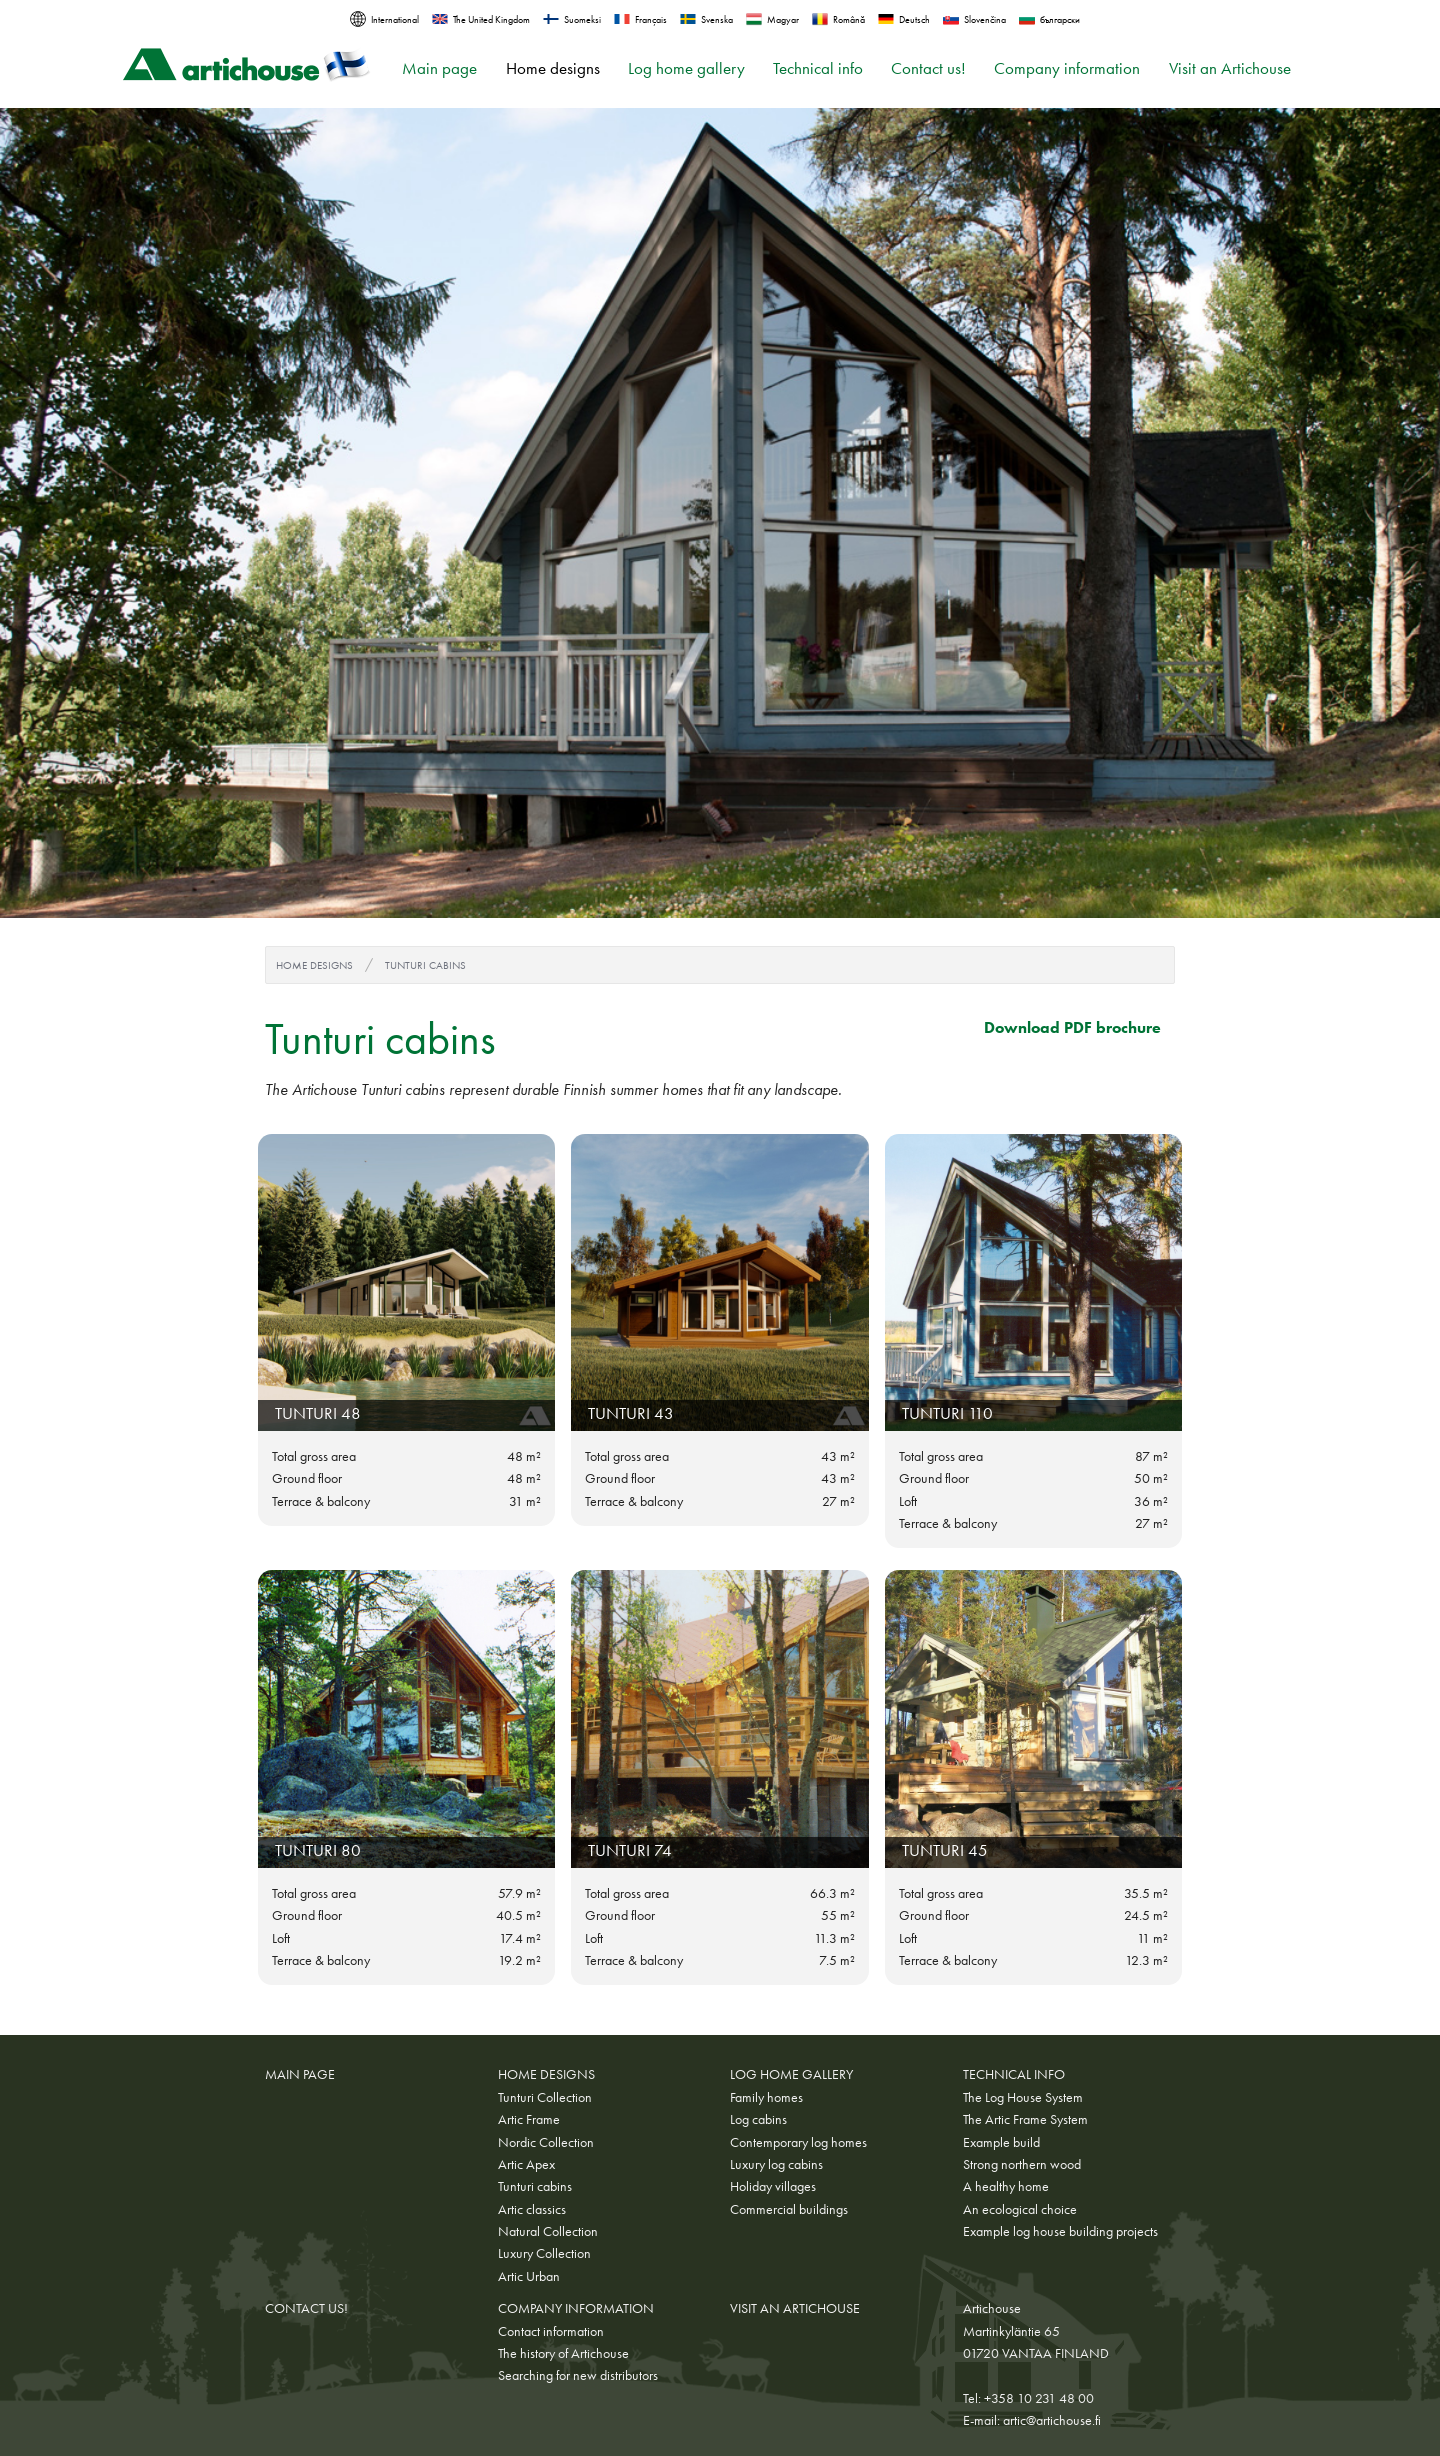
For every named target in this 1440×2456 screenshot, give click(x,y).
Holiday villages (773, 2186)
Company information (1067, 68)
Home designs (553, 68)
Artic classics (532, 2209)
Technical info (818, 68)
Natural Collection (548, 2231)
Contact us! (928, 68)
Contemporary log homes (798, 2142)
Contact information (551, 2331)
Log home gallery (686, 68)
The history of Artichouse (563, 2353)
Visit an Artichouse (1230, 68)
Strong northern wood (1022, 2164)
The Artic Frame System (1025, 2119)
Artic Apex (526, 2164)
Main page (439, 68)
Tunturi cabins (425, 965)
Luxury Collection (544, 2253)
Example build (1001, 2142)
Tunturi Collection (545, 2097)
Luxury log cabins (776, 2164)
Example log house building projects (1060, 2231)
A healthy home (1006, 2186)
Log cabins (758, 2119)
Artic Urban (529, 2276)
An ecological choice (1020, 2209)
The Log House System (1023, 2097)
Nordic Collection (546, 2142)
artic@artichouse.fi (1052, 2420)
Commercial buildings (789, 2209)
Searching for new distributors (578, 2375)
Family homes (766, 2097)
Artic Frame (529, 2119)
